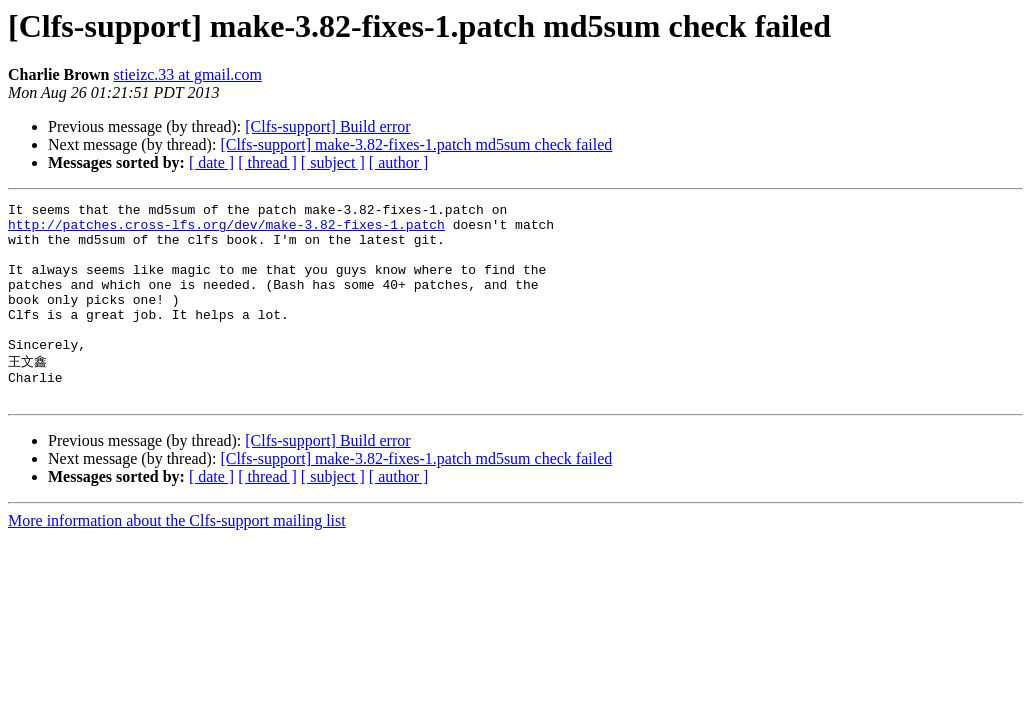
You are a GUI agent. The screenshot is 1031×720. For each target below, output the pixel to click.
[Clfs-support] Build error (327, 126)
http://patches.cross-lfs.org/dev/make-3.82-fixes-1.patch (226, 230)
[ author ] (399, 162)
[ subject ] (333, 162)
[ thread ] (267, 162)
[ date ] (211, 162)
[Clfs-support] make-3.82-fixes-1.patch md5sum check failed (416, 144)
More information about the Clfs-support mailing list (177, 557)
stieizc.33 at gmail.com (187, 74)
